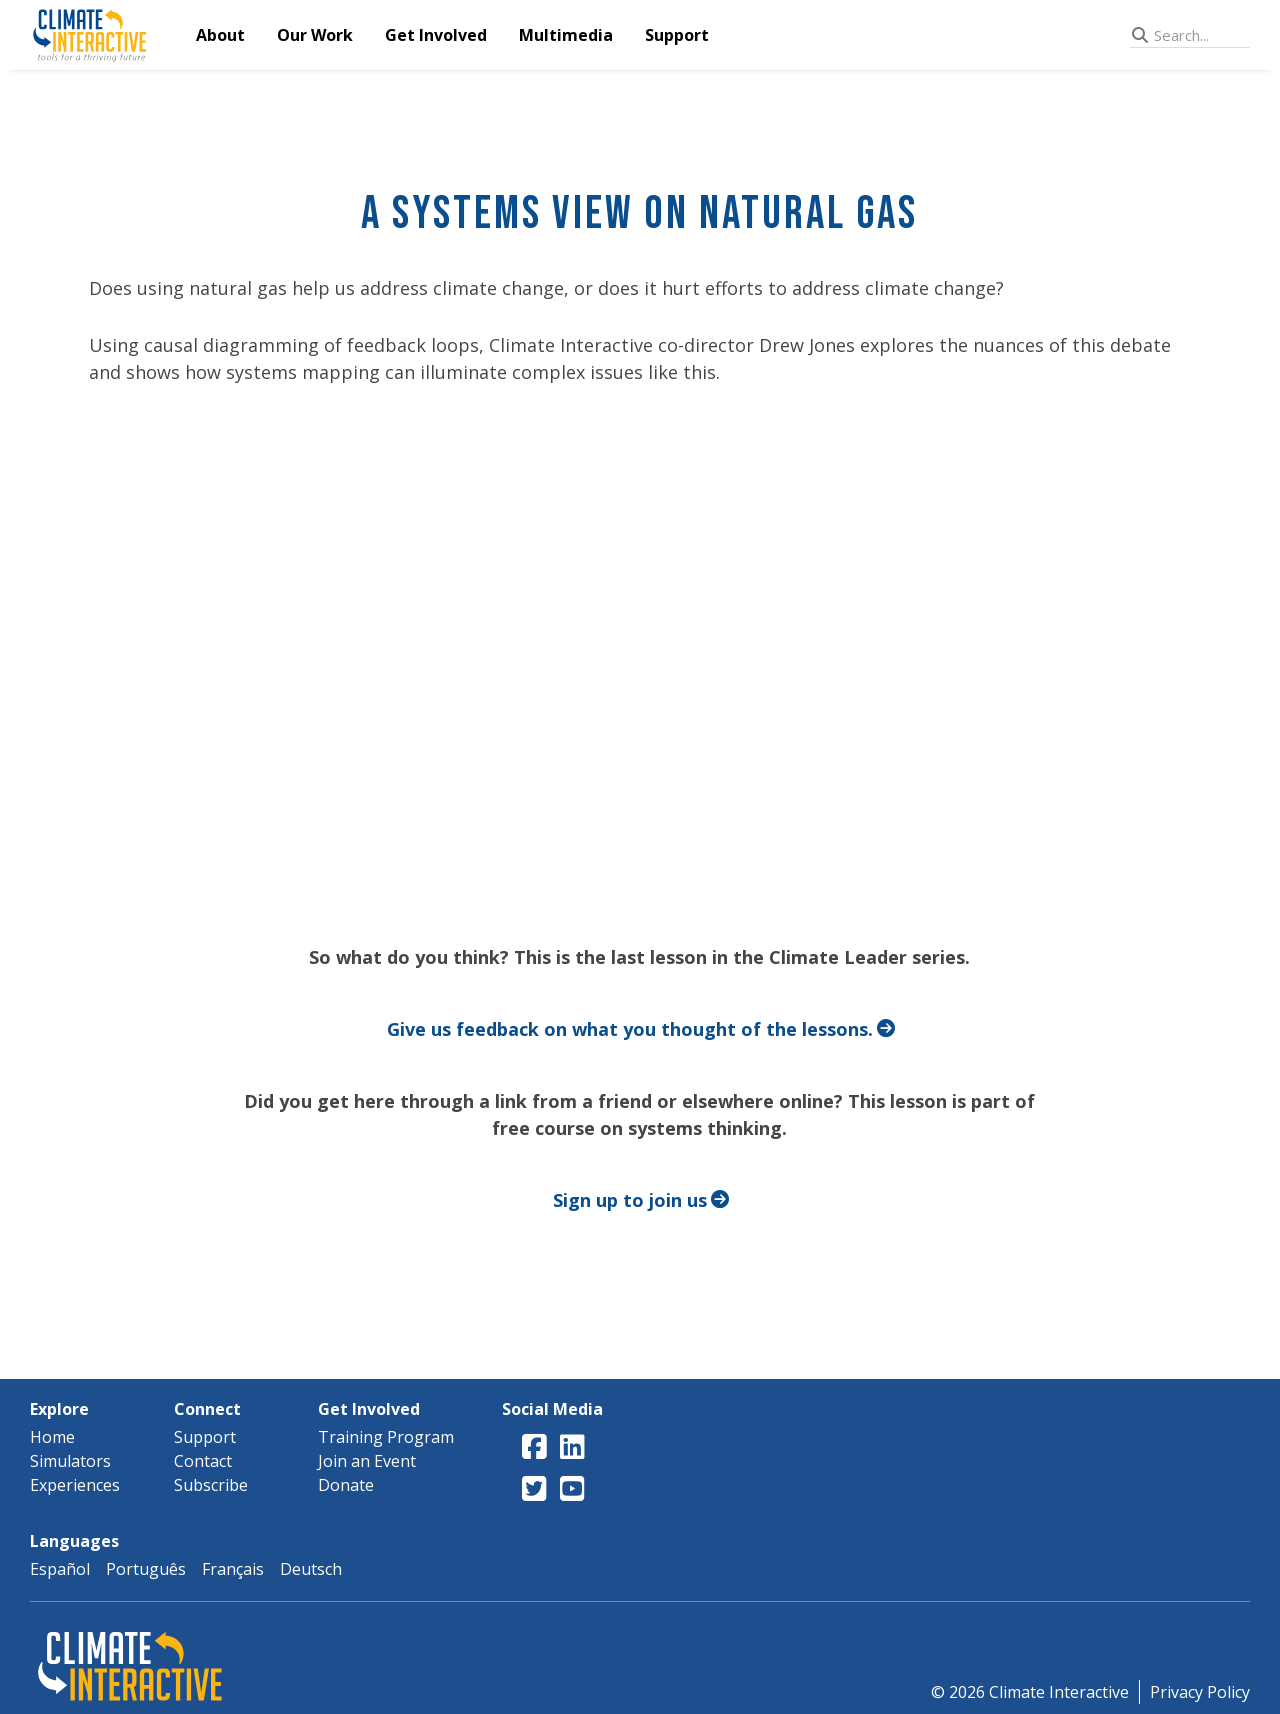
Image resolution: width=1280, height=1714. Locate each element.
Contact (203, 1461)
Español (60, 1569)
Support (677, 35)
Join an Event (367, 1461)
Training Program (386, 1437)
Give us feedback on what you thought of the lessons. (630, 1029)
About (220, 35)
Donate (346, 1485)
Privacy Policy (1200, 1692)
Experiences (75, 1485)
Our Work (315, 35)
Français (233, 1569)
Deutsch (311, 1569)
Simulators (70, 1461)
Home (52, 1437)
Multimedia (566, 35)
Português (146, 1569)
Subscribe (211, 1485)
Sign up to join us (630, 1200)
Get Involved (436, 35)
